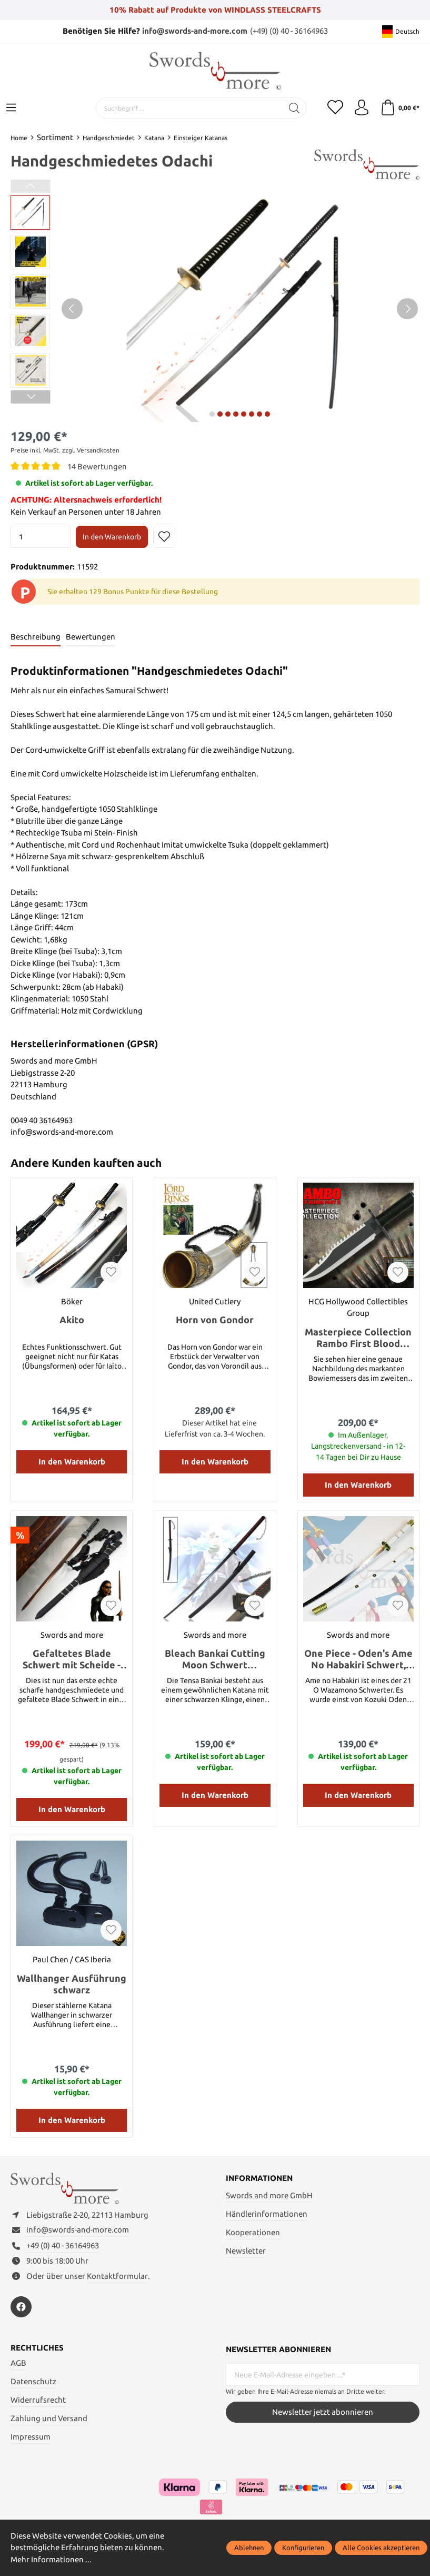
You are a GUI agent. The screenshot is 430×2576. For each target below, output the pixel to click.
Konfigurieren (303, 2547)
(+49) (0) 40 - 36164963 (289, 30)
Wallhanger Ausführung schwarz (71, 1984)
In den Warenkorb (112, 537)
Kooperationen (253, 2232)
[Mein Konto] (361, 108)
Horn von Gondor (215, 1319)
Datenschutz (33, 2381)
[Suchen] (294, 108)
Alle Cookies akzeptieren (381, 2547)
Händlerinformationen (266, 2213)
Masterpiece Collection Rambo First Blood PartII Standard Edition (358, 1337)
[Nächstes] (407, 308)
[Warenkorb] (399, 108)
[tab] (36, 637)
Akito (71, 1319)
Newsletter (246, 2250)
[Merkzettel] (335, 108)
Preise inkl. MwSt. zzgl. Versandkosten (65, 450)
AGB (18, 2362)
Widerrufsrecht (38, 2399)
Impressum (31, 2436)
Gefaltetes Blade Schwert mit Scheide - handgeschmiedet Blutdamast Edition (72, 1659)
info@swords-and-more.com (194, 30)
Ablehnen (249, 2547)
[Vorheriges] (72, 308)
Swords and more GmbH (269, 2195)
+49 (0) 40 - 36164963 (62, 2245)
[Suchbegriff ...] (189, 108)
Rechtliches (37, 2348)
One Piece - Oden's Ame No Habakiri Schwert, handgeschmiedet (358, 1659)
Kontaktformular (117, 2276)
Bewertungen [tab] (90, 636)
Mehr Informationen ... (51, 2559)
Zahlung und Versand (49, 2418)
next (212, 414)
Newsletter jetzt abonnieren (322, 2411)
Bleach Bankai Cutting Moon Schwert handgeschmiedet (215, 1659)
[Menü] (11, 108)
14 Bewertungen (97, 466)
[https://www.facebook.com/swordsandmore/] (21, 2306)
